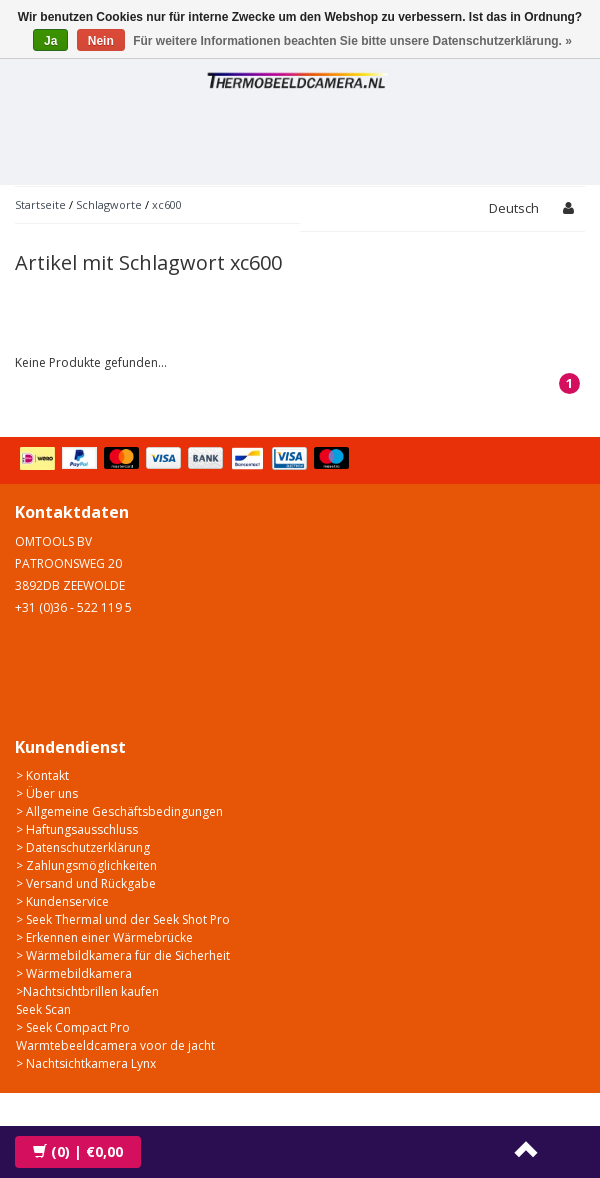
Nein (101, 41)
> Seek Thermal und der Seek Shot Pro (123, 919)
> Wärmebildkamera (74, 973)
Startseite (40, 204)
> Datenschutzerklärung (83, 847)
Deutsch (514, 208)
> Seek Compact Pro (73, 1027)
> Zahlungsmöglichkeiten (86, 865)
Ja (50, 41)
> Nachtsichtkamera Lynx (86, 1063)
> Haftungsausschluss (77, 829)
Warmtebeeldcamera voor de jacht (115, 1045)
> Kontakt (42, 775)
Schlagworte (109, 204)
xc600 (167, 204)
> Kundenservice (62, 901)
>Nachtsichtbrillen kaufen (87, 991)
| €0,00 (78, 1151)
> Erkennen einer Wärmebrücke (104, 937)
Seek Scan (43, 1009)
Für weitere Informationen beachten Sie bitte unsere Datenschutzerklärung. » (352, 41)
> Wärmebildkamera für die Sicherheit (123, 955)
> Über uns (47, 793)
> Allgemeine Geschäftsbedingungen (119, 811)
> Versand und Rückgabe (86, 883)
